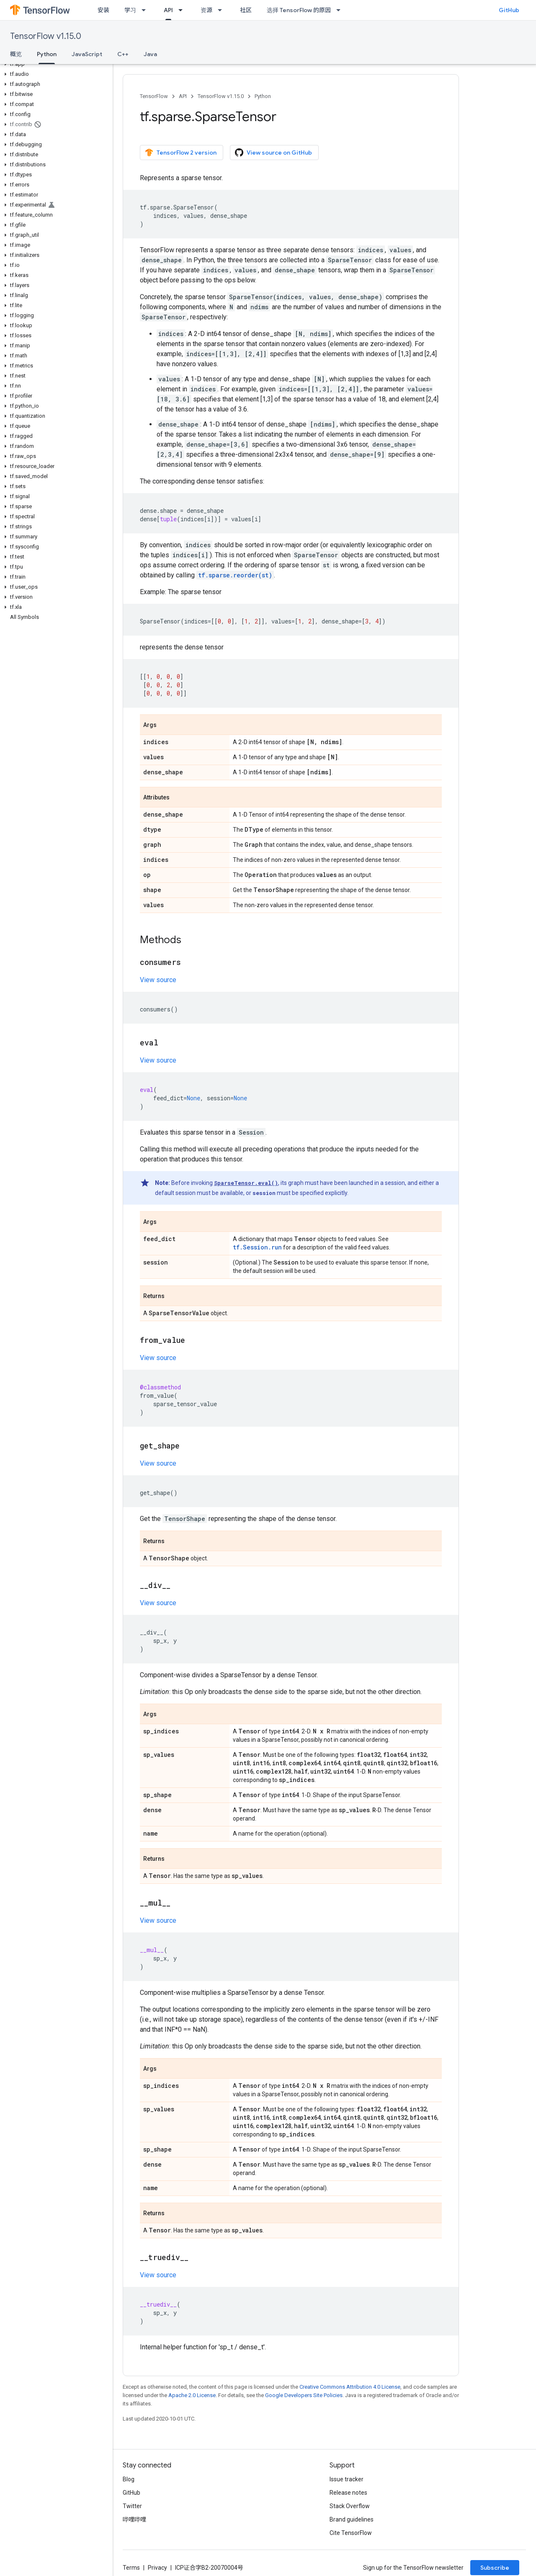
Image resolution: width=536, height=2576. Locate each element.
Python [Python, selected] (47, 54)
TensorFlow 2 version (180, 152)
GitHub (509, 10)
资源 (206, 10)
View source (158, 980)
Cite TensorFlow (351, 2532)
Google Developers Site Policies (304, 2395)
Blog (128, 2479)
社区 (246, 10)
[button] (54, 64)
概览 (16, 54)
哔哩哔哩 (134, 2519)
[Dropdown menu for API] (183, 10)
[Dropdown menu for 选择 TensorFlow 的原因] (341, 10)
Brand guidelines (352, 2519)
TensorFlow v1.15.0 (45, 36)
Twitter (132, 2506)
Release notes (348, 2492)
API (183, 96)
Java (150, 54)
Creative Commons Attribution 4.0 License (349, 2387)
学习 (130, 10)
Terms (131, 2567)
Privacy (157, 2567)
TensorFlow (154, 96)
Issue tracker (346, 2479)
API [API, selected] (168, 10)
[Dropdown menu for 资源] (222, 10)
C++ (123, 54)
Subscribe (494, 2567)
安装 (103, 10)
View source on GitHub (273, 152)
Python (263, 96)
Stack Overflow (350, 2506)
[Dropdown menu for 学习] (146, 10)
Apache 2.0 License (192, 2395)
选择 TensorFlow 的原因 (299, 10)
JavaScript (87, 54)
